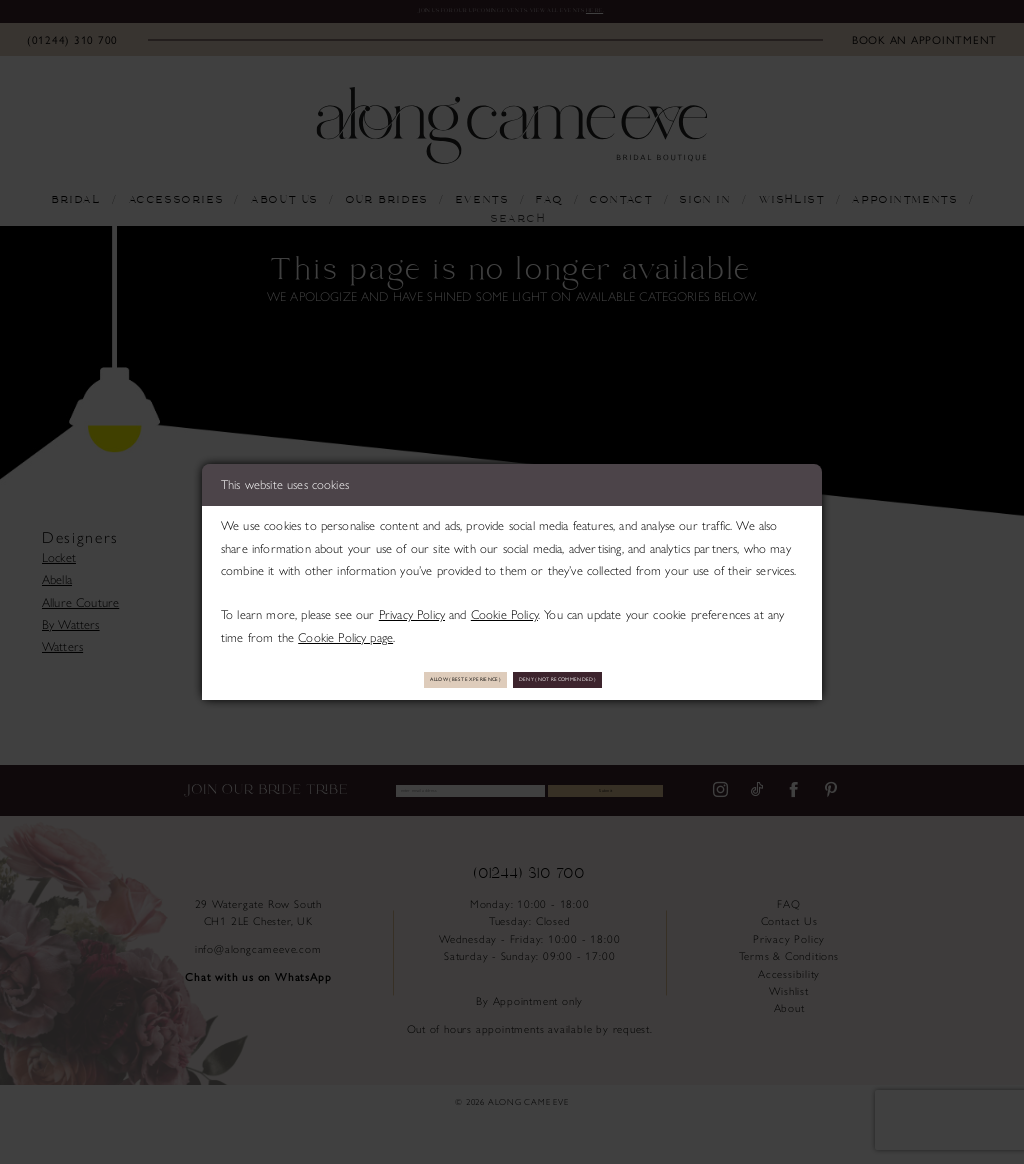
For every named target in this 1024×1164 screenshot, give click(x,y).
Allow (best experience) (410, 678)
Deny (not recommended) (615, 678)
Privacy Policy (412, 607)
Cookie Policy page (345, 629)
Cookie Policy (504, 607)
